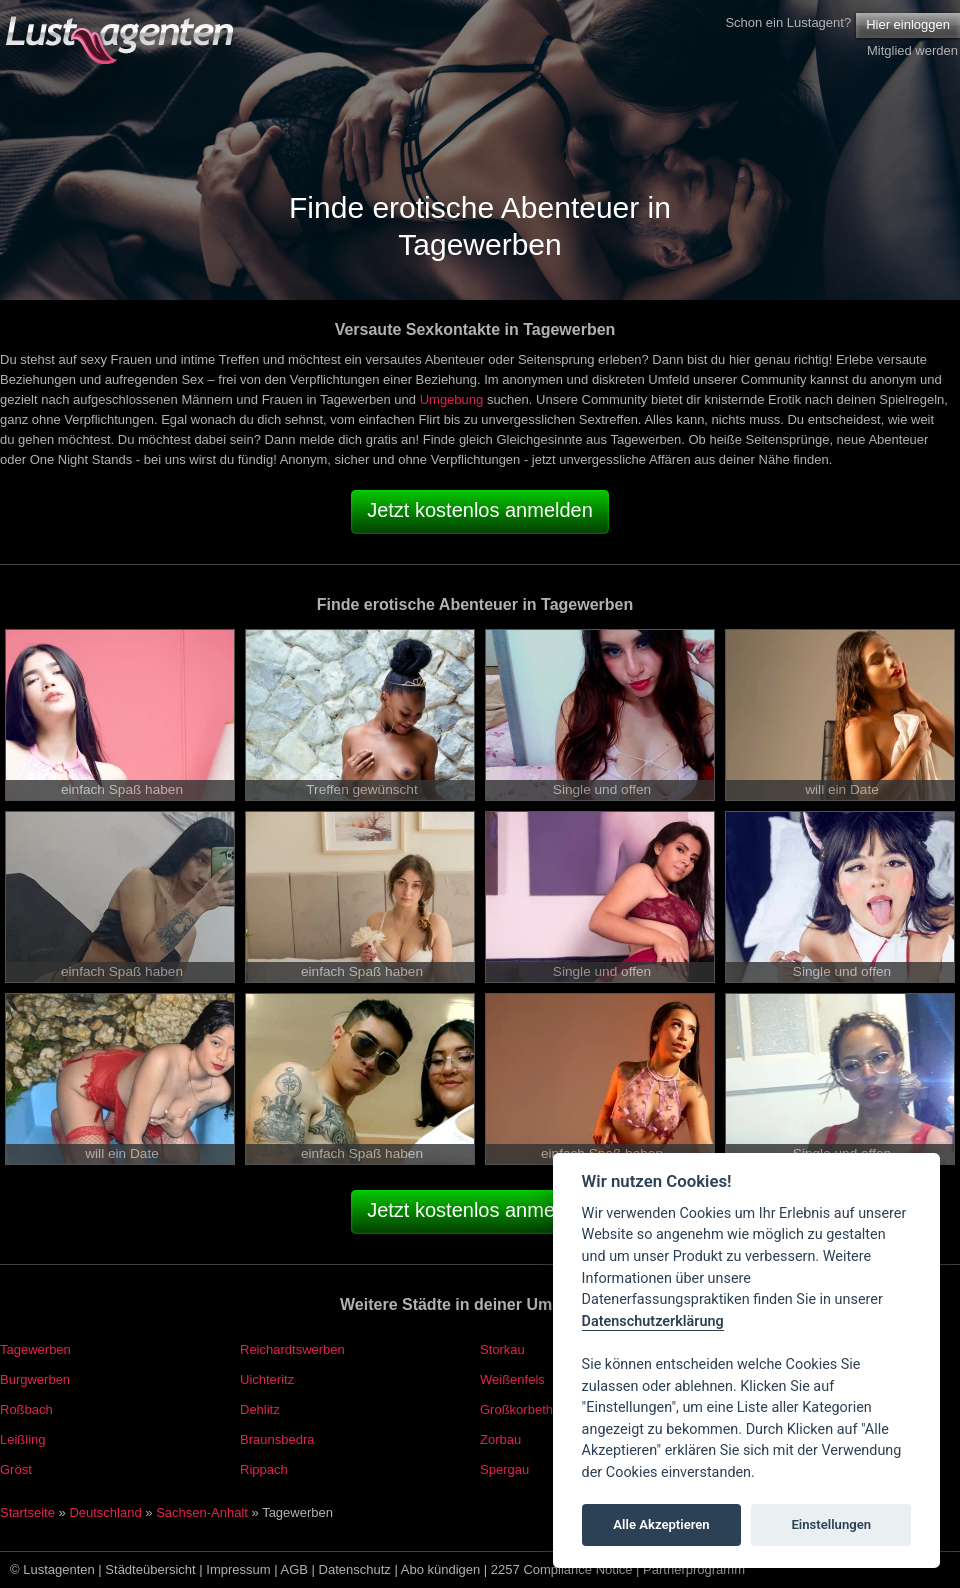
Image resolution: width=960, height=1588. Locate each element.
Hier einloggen (908, 24)
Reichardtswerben (292, 1349)
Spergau (504, 1469)
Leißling (23, 1439)
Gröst (16, 1469)
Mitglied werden (912, 50)
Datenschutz (355, 1569)
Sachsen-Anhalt (202, 1512)
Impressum (238, 1569)
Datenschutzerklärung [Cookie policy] (653, 1321)
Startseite (27, 1512)
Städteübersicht (150, 1569)
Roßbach (26, 1409)
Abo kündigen (441, 1569)
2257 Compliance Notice (562, 1569)
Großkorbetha (520, 1409)
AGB (294, 1569)
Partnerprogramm (694, 1569)
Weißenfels (512, 1379)
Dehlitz (260, 1409)
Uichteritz (267, 1379)
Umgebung (452, 399)
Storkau (502, 1349)
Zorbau (500, 1439)
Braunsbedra (277, 1439)
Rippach (264, 1469)
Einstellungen (831, 1524)
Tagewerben (35, 1349)
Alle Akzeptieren (661, 1524)
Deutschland (105, 1512)
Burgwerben (35, 1379)
